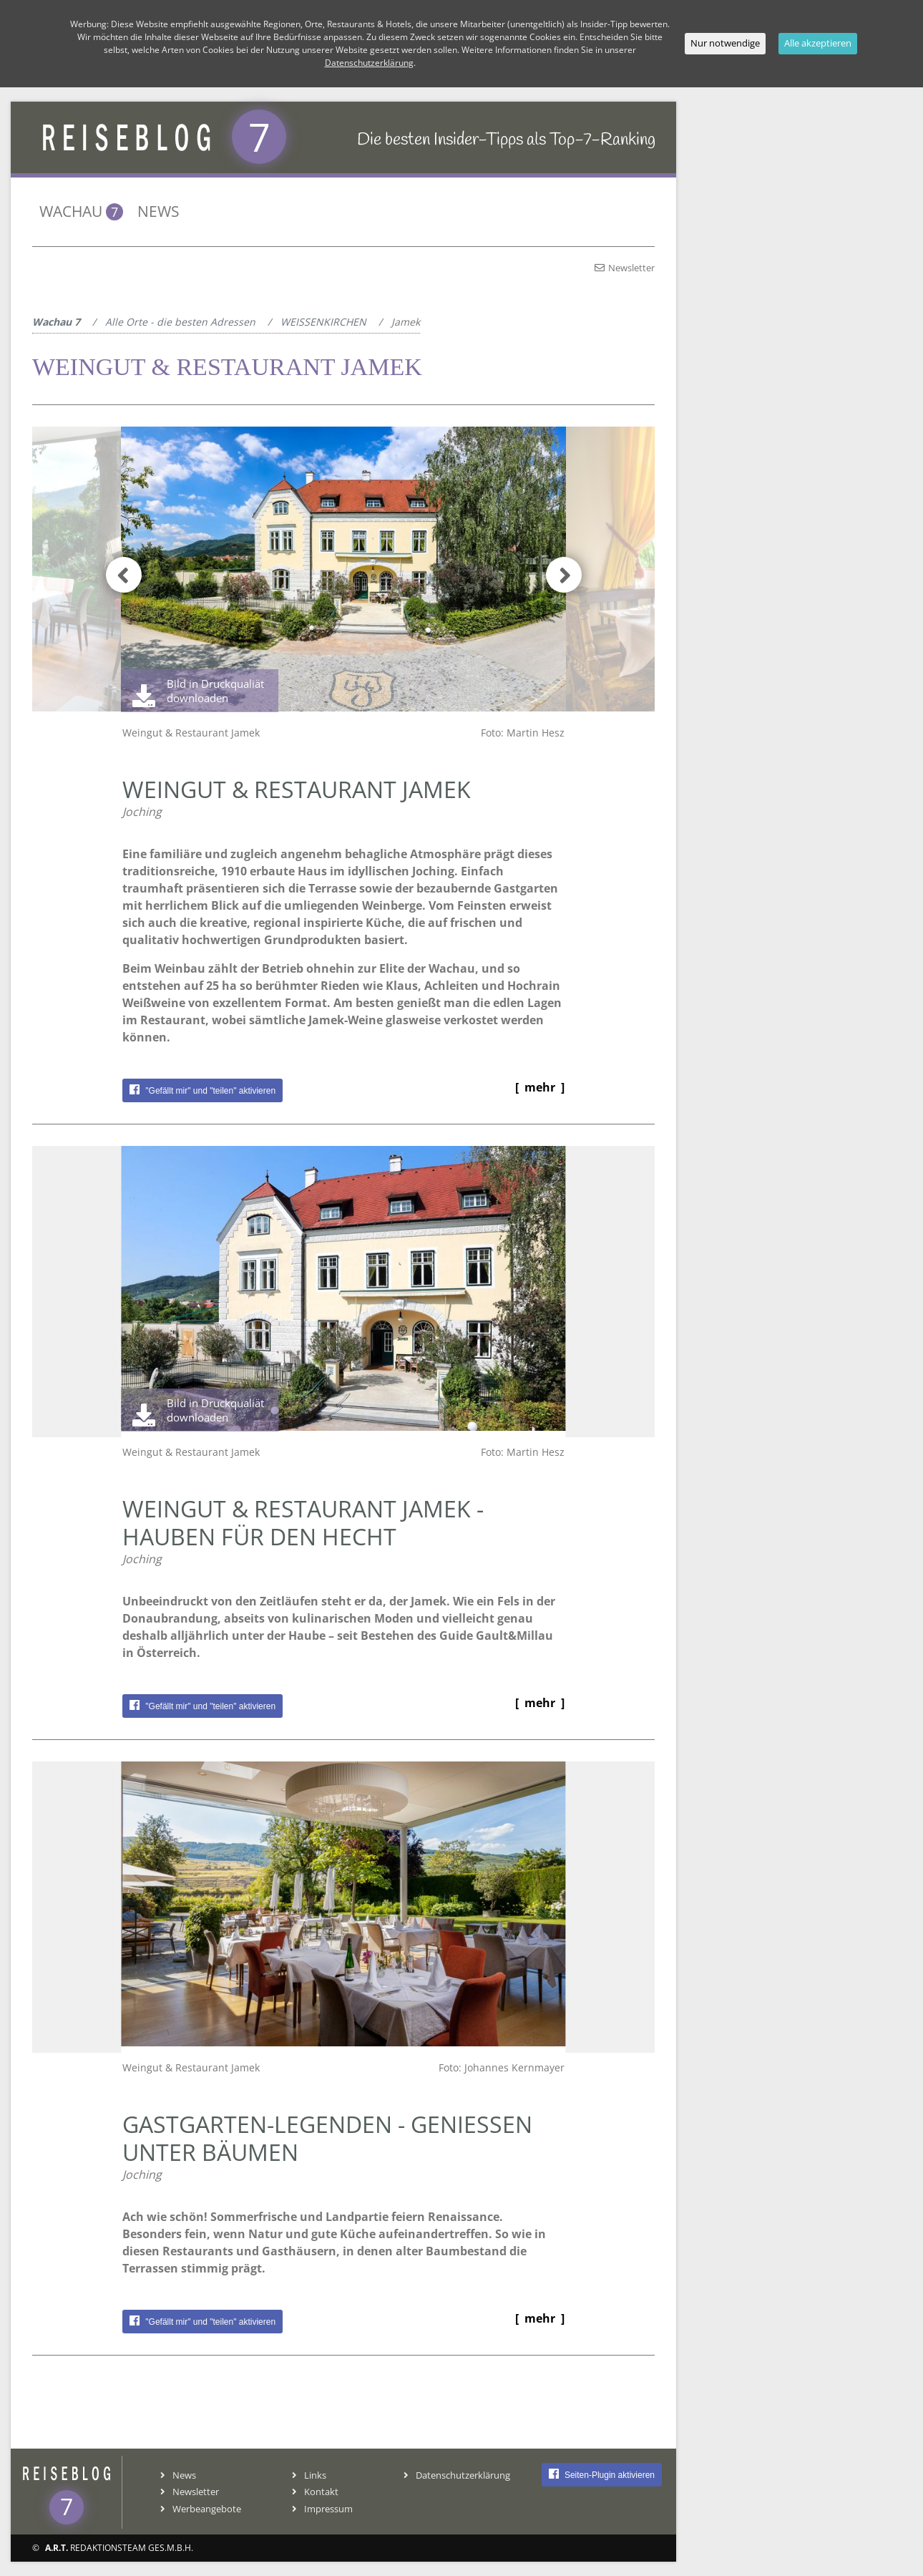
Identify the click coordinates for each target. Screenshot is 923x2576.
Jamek (405, 322)
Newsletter (625, 267)
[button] (555, 572)
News (158, 211)
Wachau (81, 211)
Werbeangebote (200, 2508)
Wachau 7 (56, 322)
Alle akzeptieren (817, 43)
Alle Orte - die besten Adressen (180, 322)
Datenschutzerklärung (369, 63)
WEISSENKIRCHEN (323, 322)
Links (309, 2475)
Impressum (322, 2508)
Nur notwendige (725, 43)
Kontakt (315, 2491)
